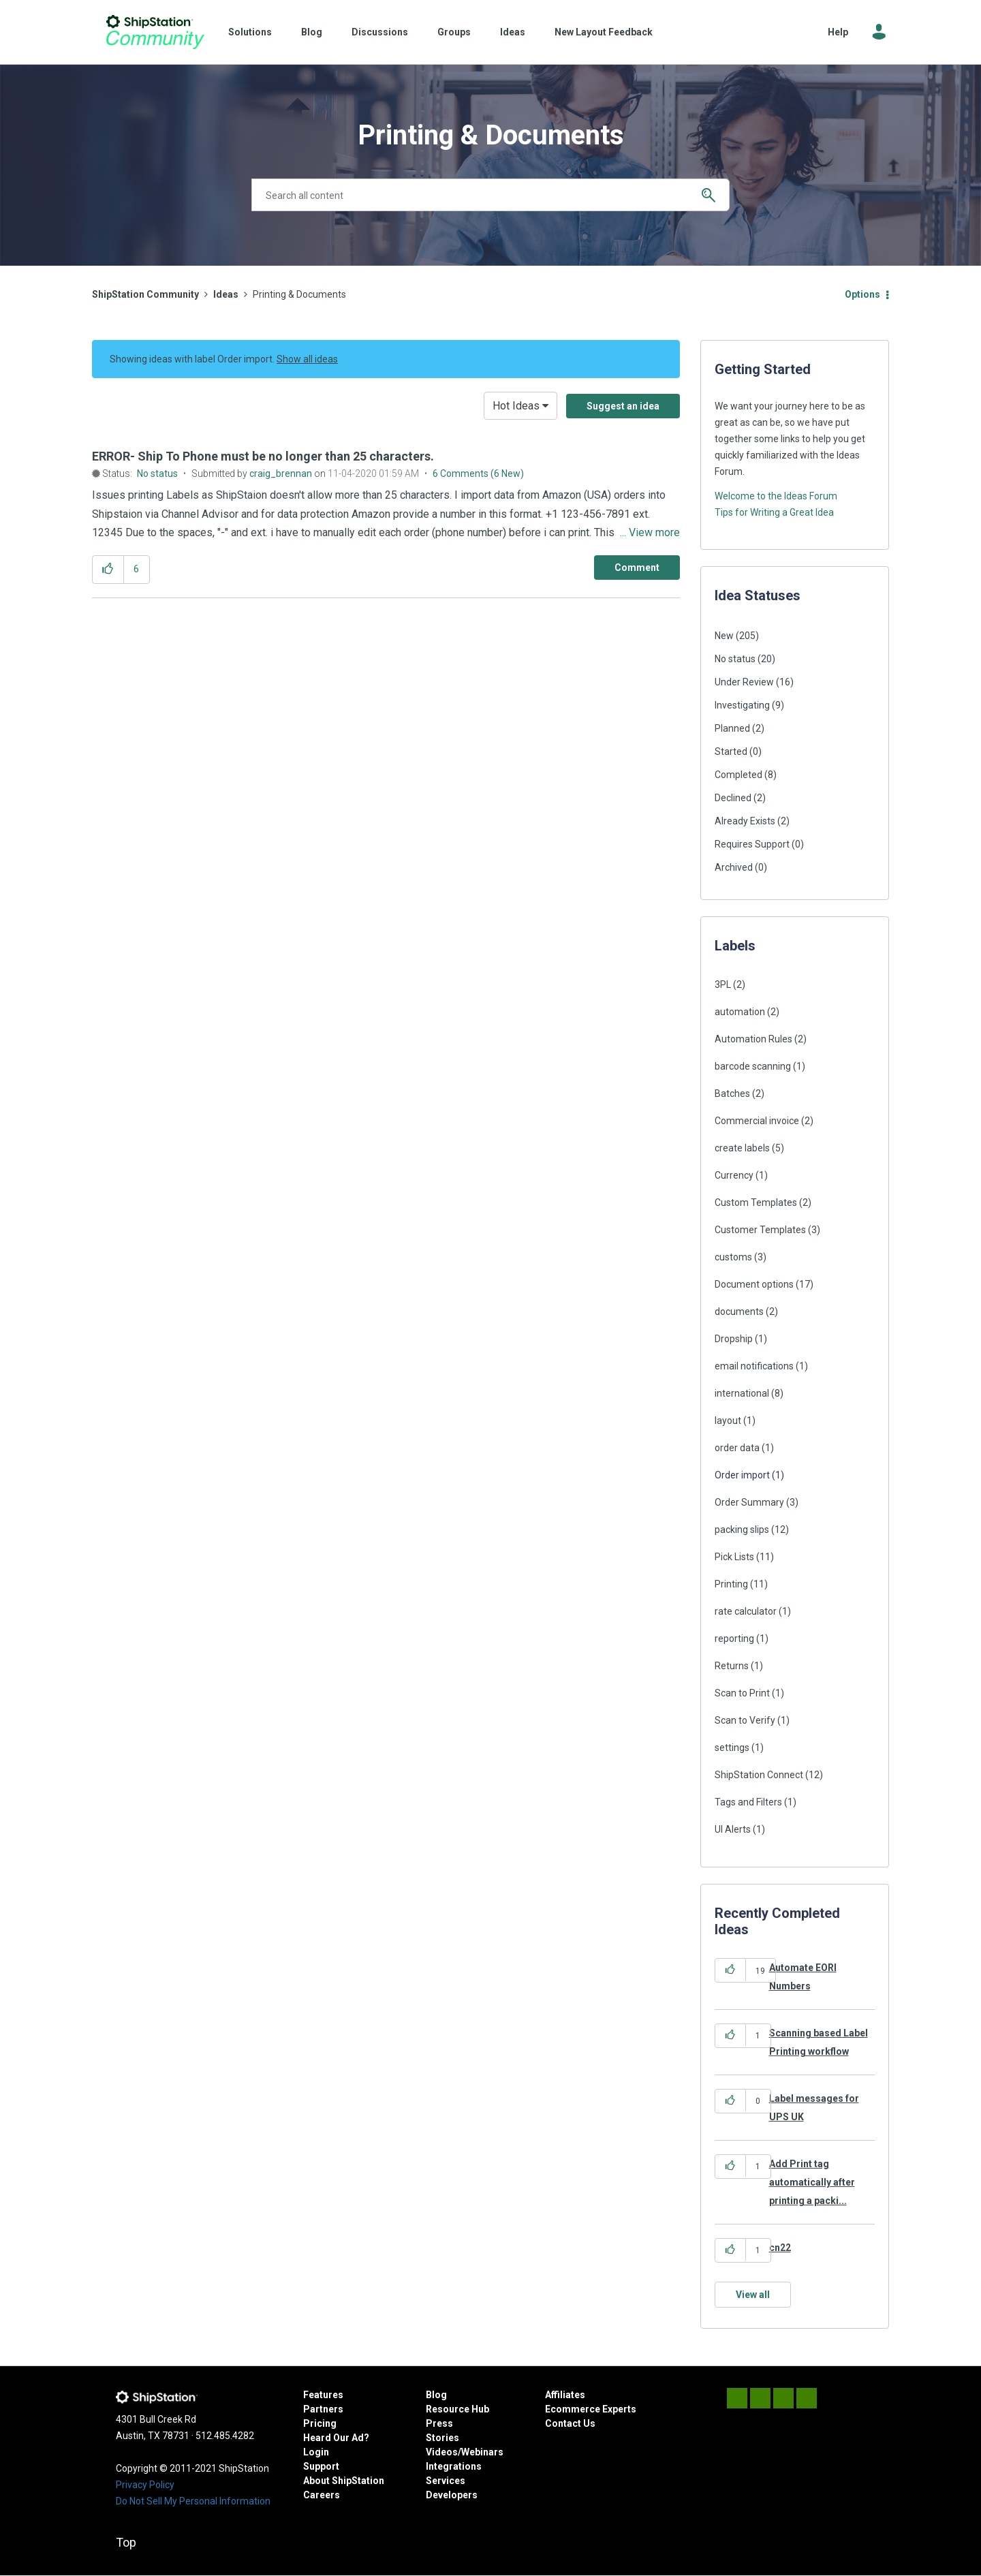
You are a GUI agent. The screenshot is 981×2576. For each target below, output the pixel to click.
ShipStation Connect (759, 1774)
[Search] (490, 195)
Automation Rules (753, 1039)
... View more (650, 532)
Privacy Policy (145, 2484)
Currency (734, 1175)
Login (316, 2452)
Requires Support (752, 844)
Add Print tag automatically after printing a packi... (812, 2182)
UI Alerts (733, 1829)
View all (753, 2294)
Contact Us (570, 2423)
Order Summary (749, 1502)
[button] (108, 569)
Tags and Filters (748, 1802)
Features (323, 2394)
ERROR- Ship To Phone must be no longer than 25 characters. (263, 456)
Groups (454, 32)
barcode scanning (753, 1066)
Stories (442, 2437)
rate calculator (746, 1611)
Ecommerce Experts (590, 2409)
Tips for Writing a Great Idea (774, 512)
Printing (731, 1584)
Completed (738, 774)
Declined (733, 797)
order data (737, 1447)
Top (126, 2542)
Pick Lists (734, 1556)
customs (733, 1257)
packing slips (742, 1529)
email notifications (754, 1366)
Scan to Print (742, 1693)
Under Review (744, 682)
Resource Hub (457, 2409)
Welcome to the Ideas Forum (776, 496)
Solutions (250, 32)
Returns (732, 1665)
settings (732, 1747)
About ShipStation (343, 2480)
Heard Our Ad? (336, 2437)
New (724, 635)
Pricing (320, 2423)
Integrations (454, 2466)
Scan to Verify (745, 1720)
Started (731, 751)
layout (728, 1420)
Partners (323, 2409)
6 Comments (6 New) (478, 473)
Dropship (734, 1338)
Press (439, 2423)
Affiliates (565, 2394)
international (742, 1393)
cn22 (780, 2247)
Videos (442, 2452)
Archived (734, 867)
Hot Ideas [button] (516, 405)
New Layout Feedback (604, 32)
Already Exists (745, 821)
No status (157, 473)
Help (838, 32)
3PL (723, 984)
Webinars (482, 2452)
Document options (754, 1284)
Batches (732, 1093)
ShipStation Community (155, 32)
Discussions (380, 32)
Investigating (742, 705)
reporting (734, 1638)
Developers (452, 2494)
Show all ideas (307, 359)
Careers (321, 2494)
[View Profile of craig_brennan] (280, 473)
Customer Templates (760, 1229)
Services (445, 2480)
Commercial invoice (757, 1120)
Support (321, 2466)
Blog (311, 32)
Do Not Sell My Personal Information (193, 2501)
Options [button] (862, 294)
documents (739, 1311)
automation (740, 1011)
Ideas (512, 32)
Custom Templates (756, 1202)
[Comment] (637, 567)
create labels (742, 1148)
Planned (732, 728)
